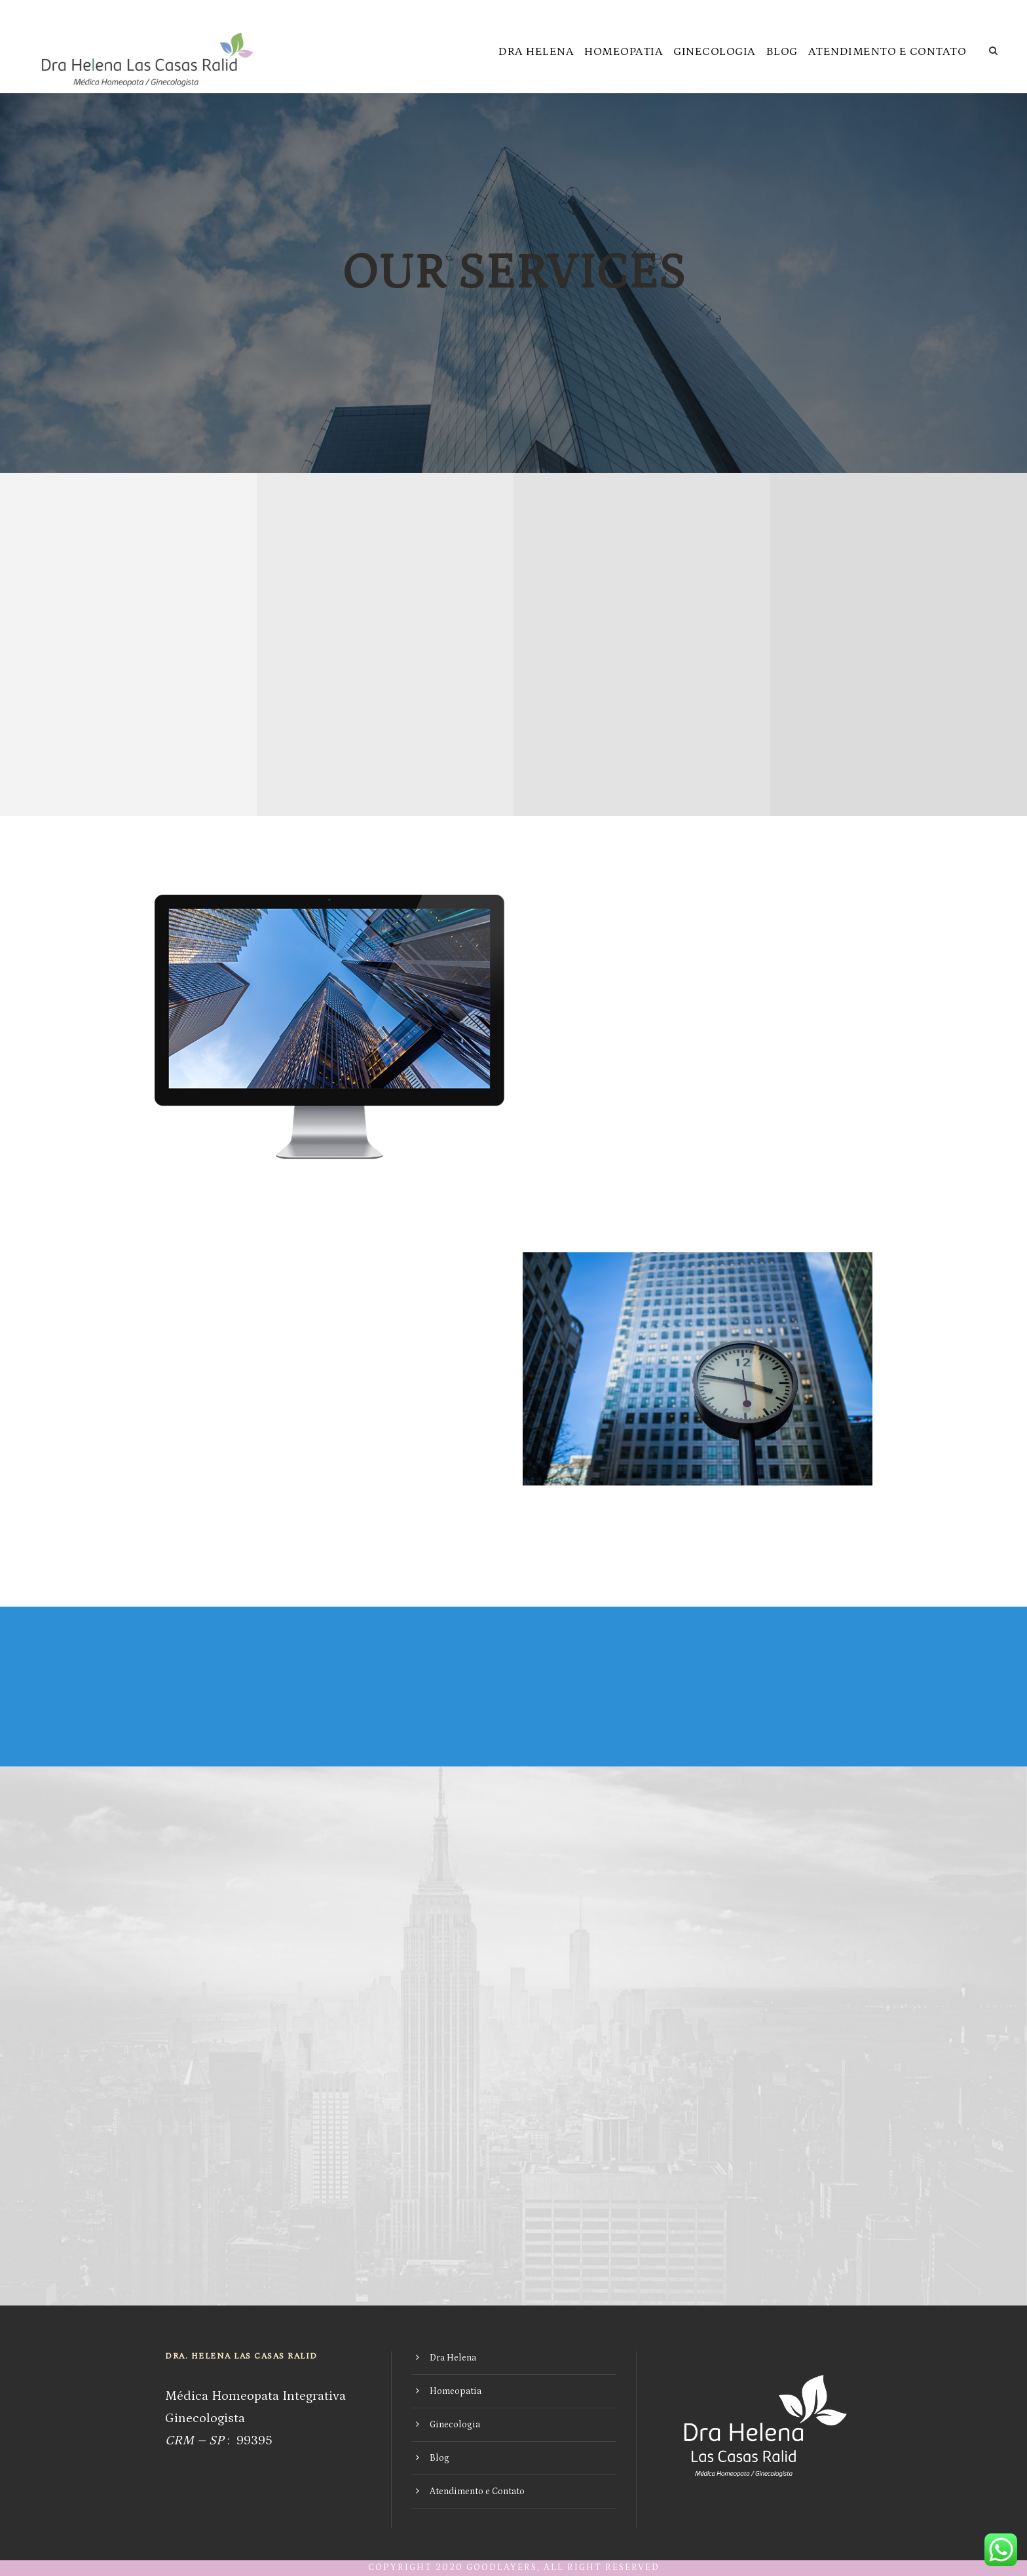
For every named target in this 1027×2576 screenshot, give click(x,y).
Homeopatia (623, 51)
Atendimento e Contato (887, 51)
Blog (782, 51)
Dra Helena (536, 51)
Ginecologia (714, 51)
